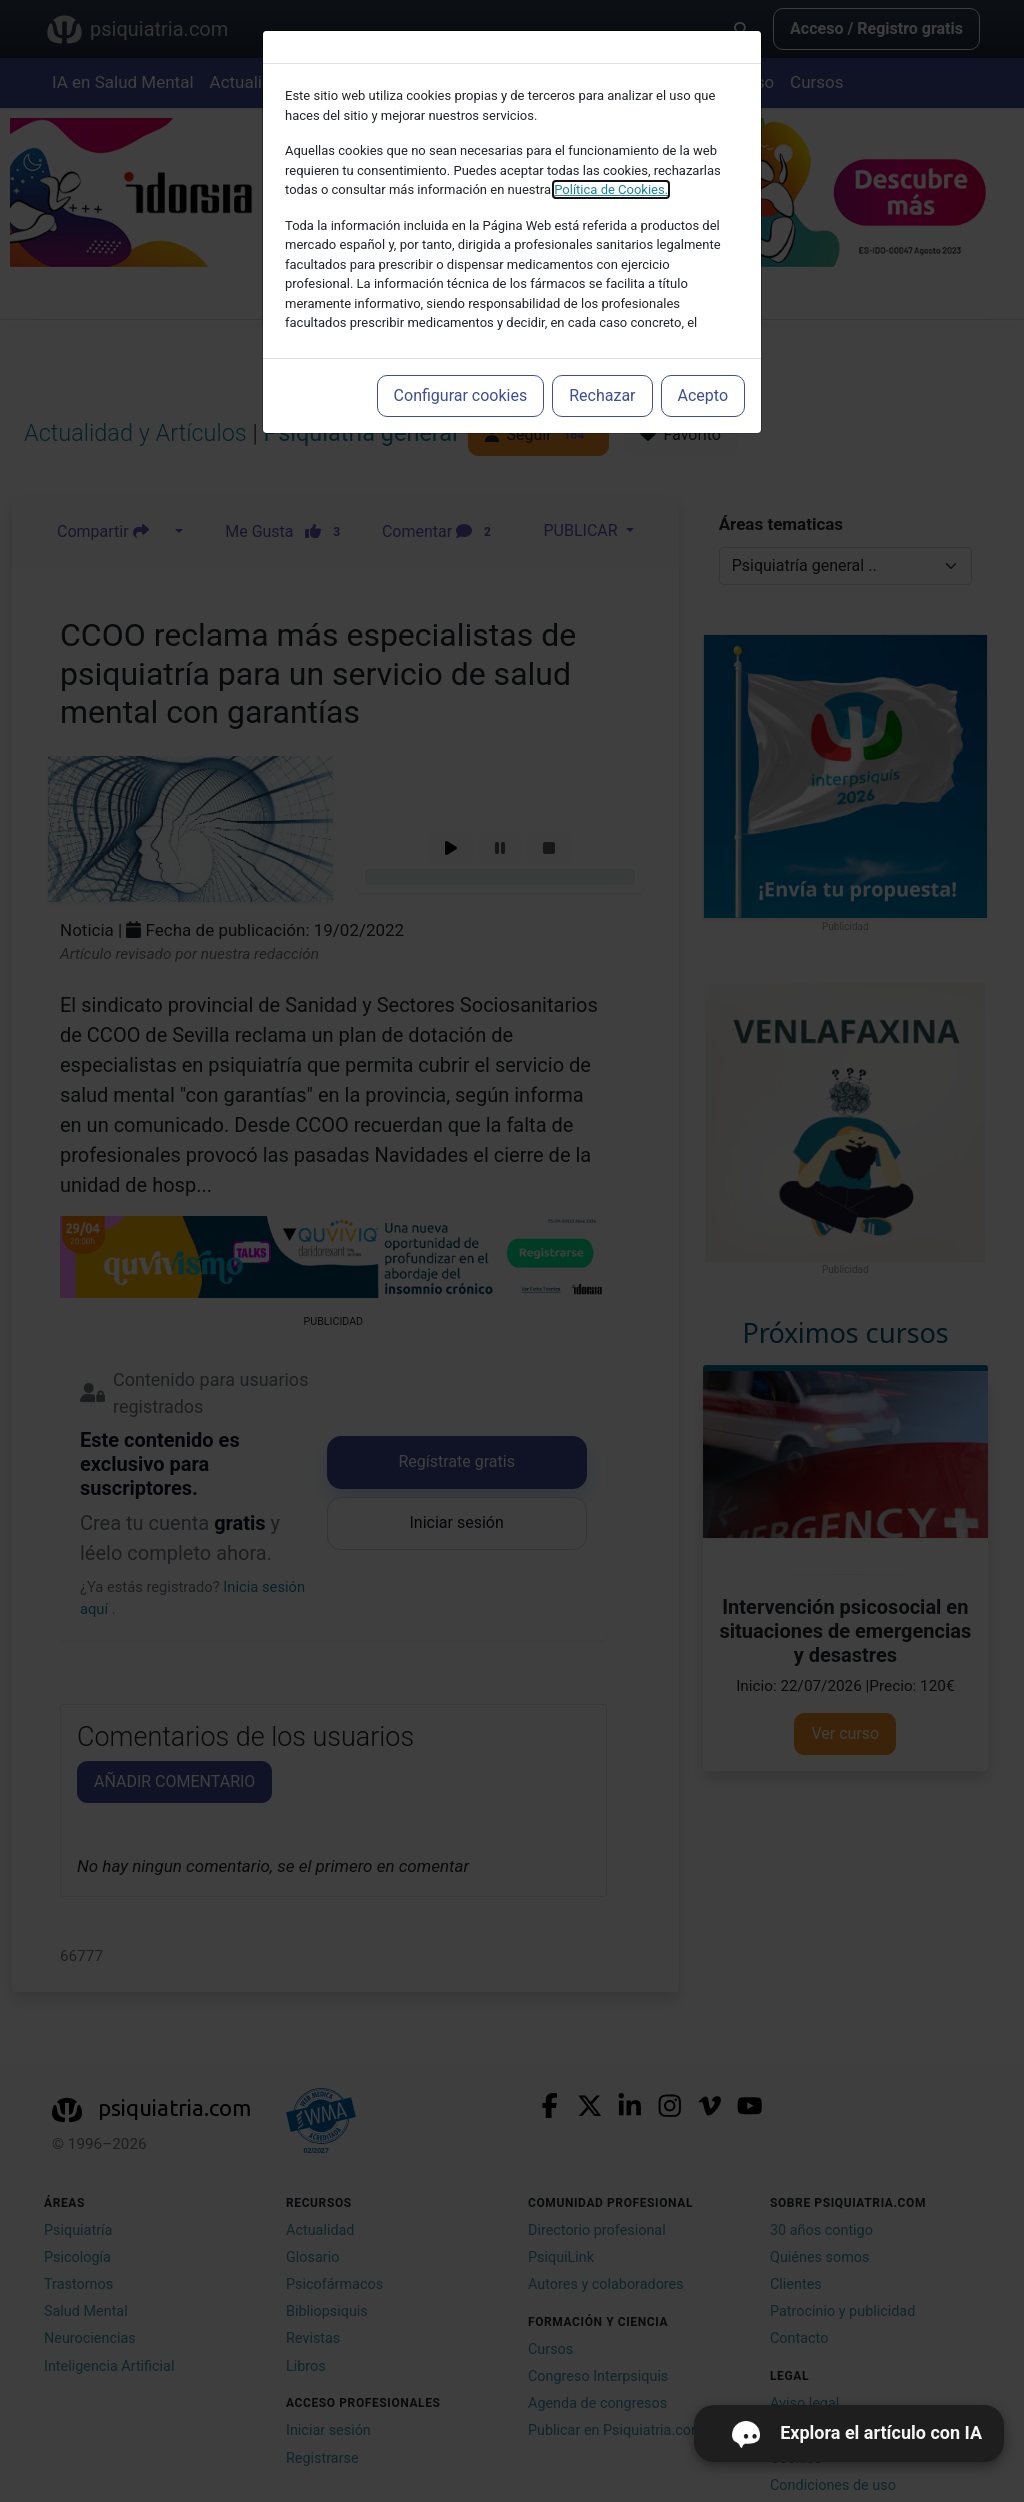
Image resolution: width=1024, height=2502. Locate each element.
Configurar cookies (461, 395)
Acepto (703, 395)
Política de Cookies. (611, 189)
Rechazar (602, 395)
